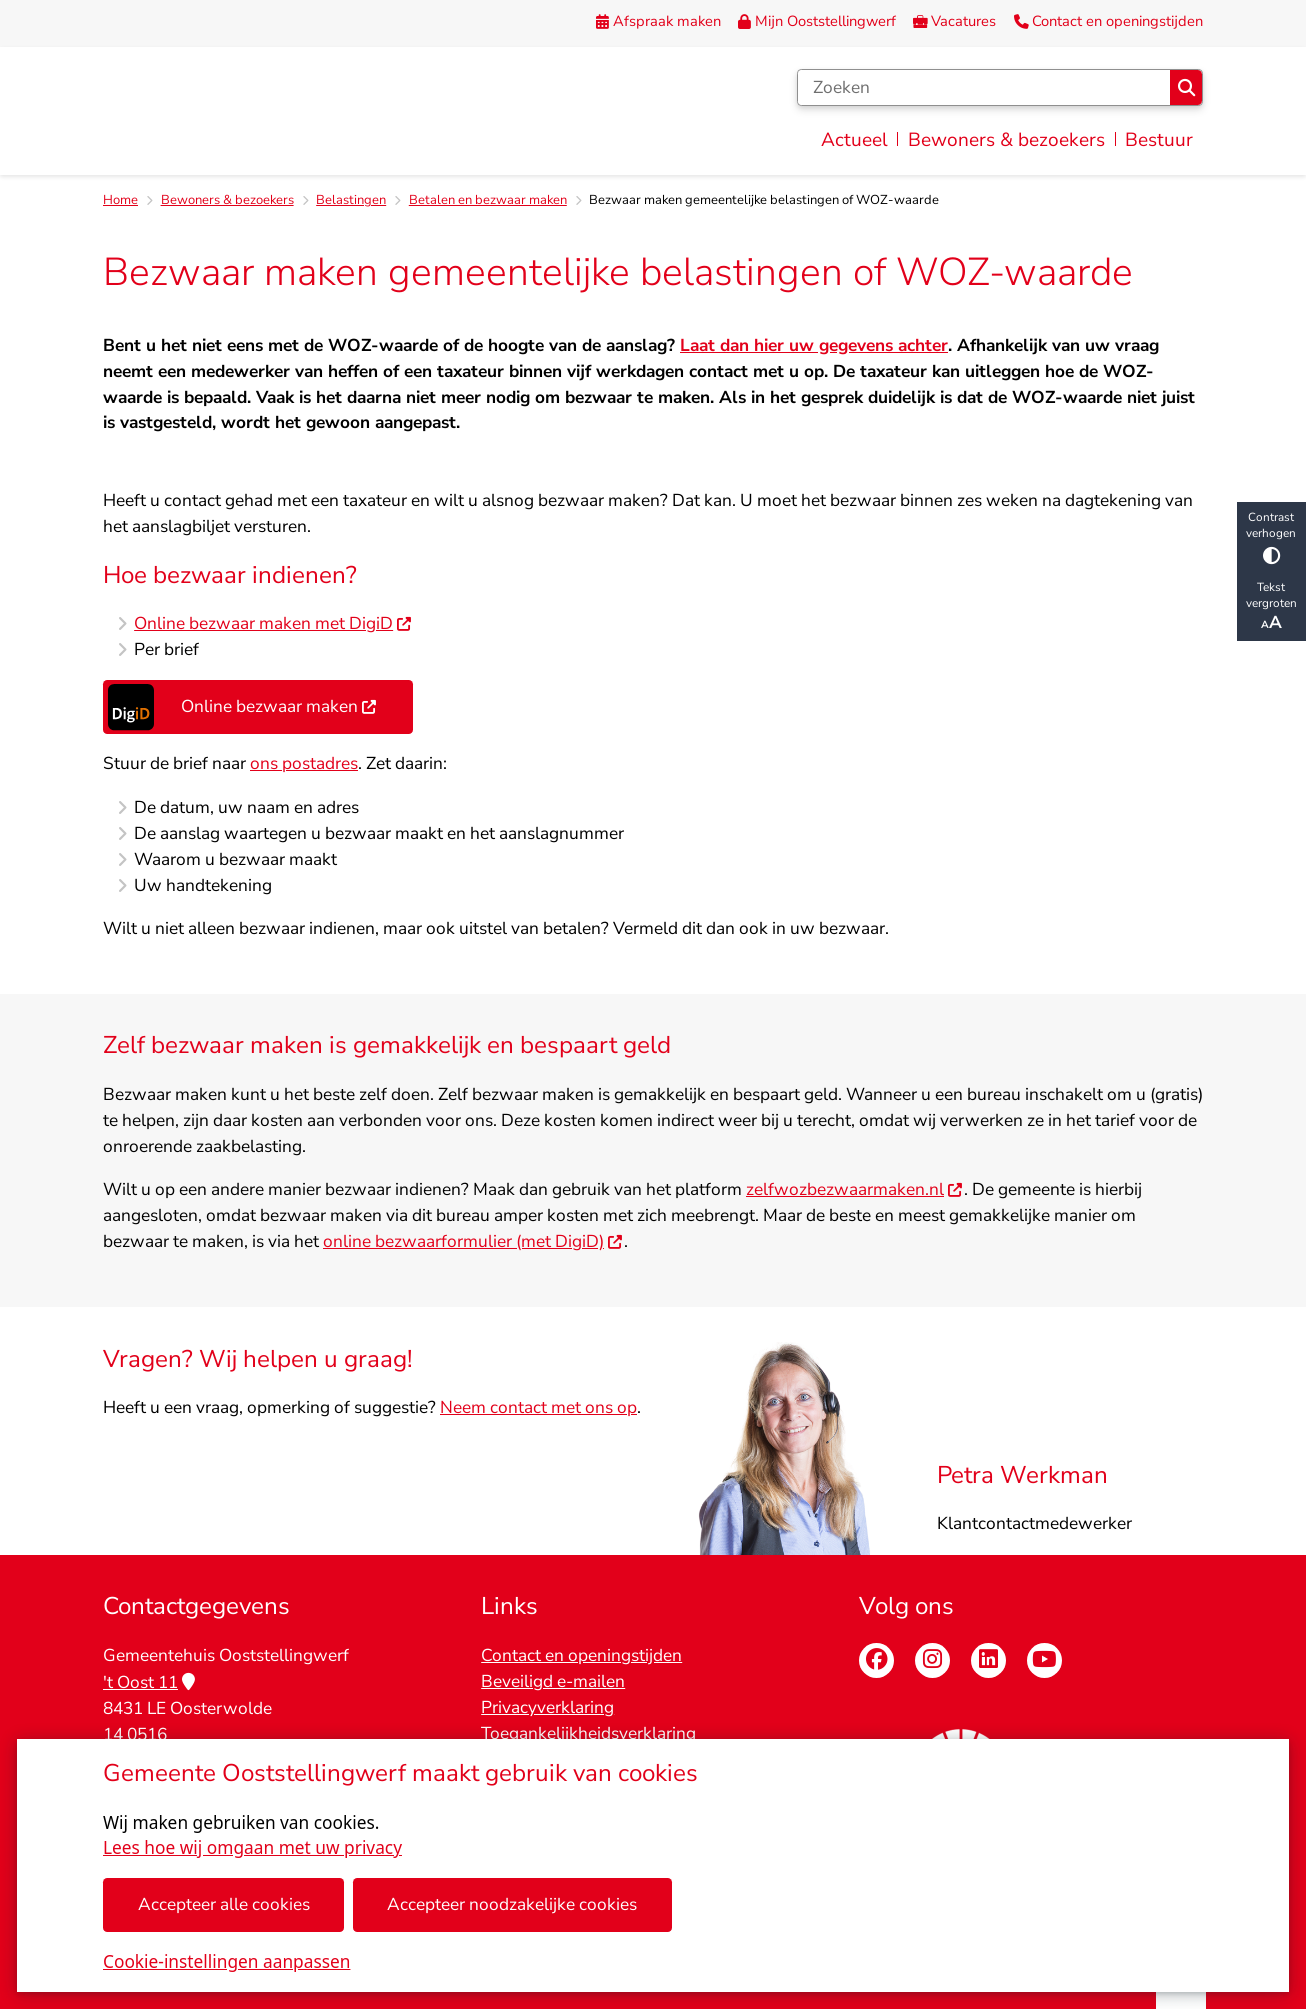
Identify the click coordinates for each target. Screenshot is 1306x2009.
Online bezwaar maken (242, 708)
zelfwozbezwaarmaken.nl (855, 1190)
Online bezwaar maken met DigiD (273, 624)
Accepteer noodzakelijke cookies (512, 1904)
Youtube (1044, 1660)
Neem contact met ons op (538, 1408)
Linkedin (988, 1660)
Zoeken (1186, 87)
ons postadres (304, 764)
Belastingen (351, 200)
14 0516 (135, 1734)
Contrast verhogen (1271, 536)
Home (120, 200)
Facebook (876, 1660)
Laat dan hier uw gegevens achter (814, 345)
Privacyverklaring (547, 1707)
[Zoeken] (984, 87)
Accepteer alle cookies (224, 1904)
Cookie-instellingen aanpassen (226, 1961)
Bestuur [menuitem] (1159, 140)
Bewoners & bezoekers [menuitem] (1006, 140)
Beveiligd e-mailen (553, 1681)
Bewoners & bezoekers (227, 200)
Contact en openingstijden (581, 1655)
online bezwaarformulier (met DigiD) (473, 1241)
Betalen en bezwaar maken (488, 200)
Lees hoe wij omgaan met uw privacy (252, 1847)
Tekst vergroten (1271, 606)
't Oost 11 (149, 1682)
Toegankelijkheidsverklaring (588, 1733)
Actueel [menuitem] (854, 140)
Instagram (932, 1660)
